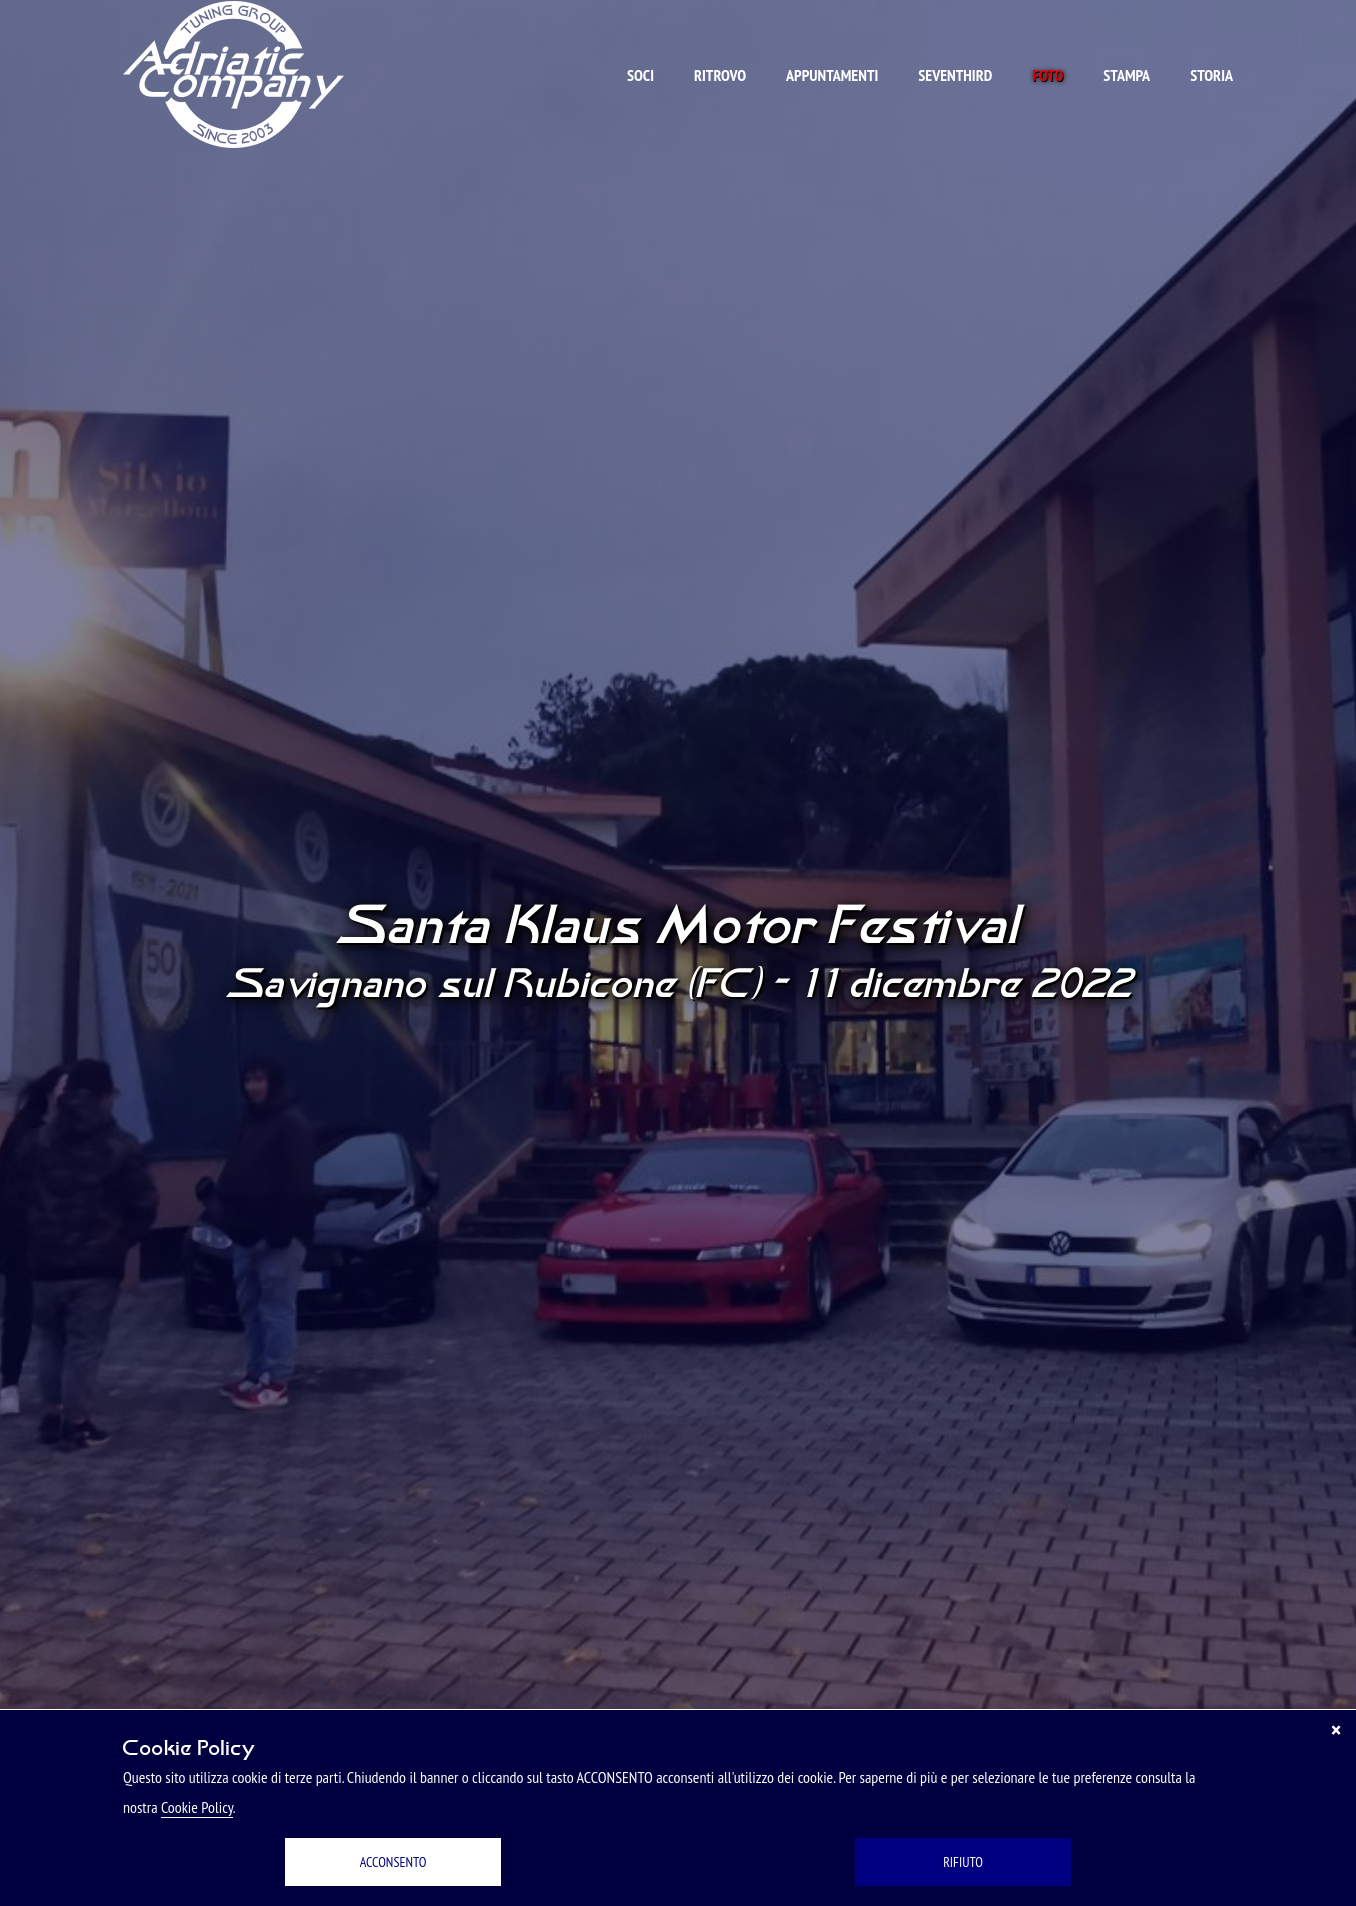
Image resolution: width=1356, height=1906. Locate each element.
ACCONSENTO (393, 1862)
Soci (640, 75)
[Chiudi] (1336, 1730)
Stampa (1126, 75)
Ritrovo (720, 75)
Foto (1047, 75)
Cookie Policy (197, 1807)
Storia (1211, 75)
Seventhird (955, 75)
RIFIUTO (963, 1862)
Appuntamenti (832, 75)
